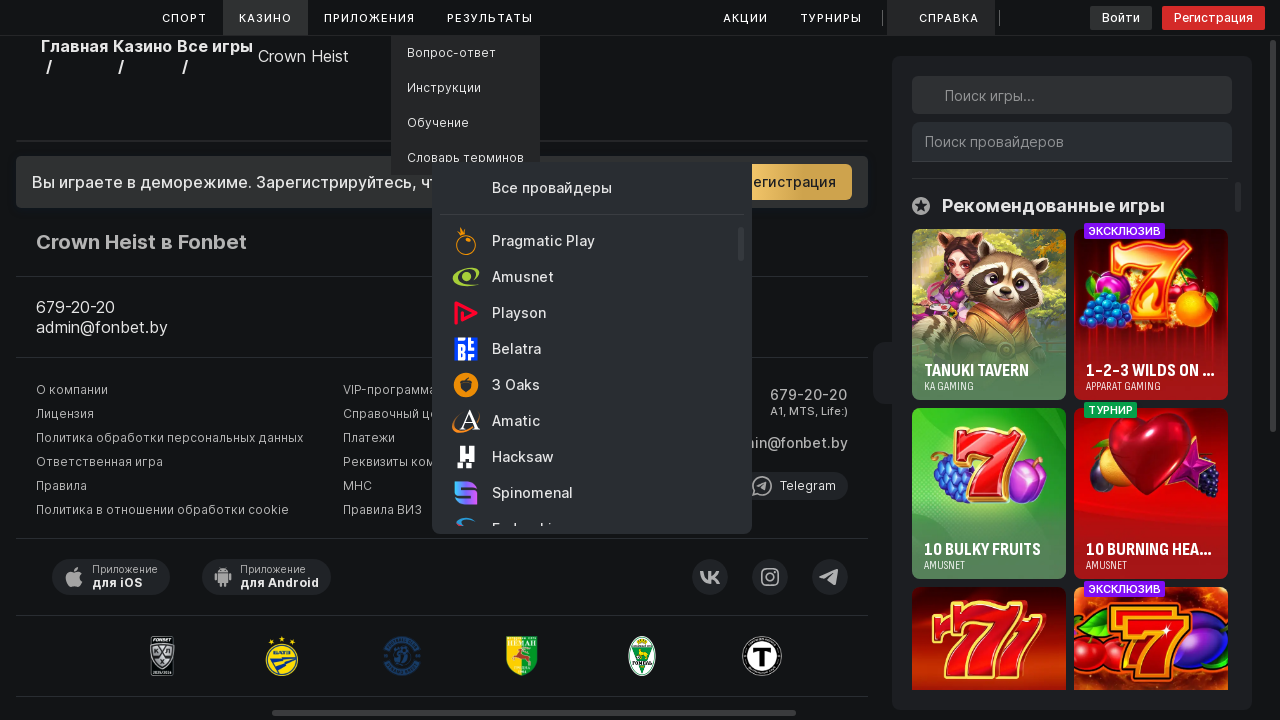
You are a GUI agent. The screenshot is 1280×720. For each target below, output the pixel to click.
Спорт (184, 18)
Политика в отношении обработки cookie (162, 509)
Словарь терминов (465, 157)
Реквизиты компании (406, 461)
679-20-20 (808, 394)
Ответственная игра (99, 461)
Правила (61, 485)
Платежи (369, 437)
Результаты (490, 18)
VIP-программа (389, 389)
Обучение (438, 122)
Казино (265, 18)
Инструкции (444, 87)
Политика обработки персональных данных (169, 437)
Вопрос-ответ (451, 52)
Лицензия (65, 413)
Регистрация (1213, 17)
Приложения (369, 18)
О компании (72, 389)
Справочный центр (401, 413)
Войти (1121, 17)
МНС (357, 485)
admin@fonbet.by (786, 442)
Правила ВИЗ (382, 509)
